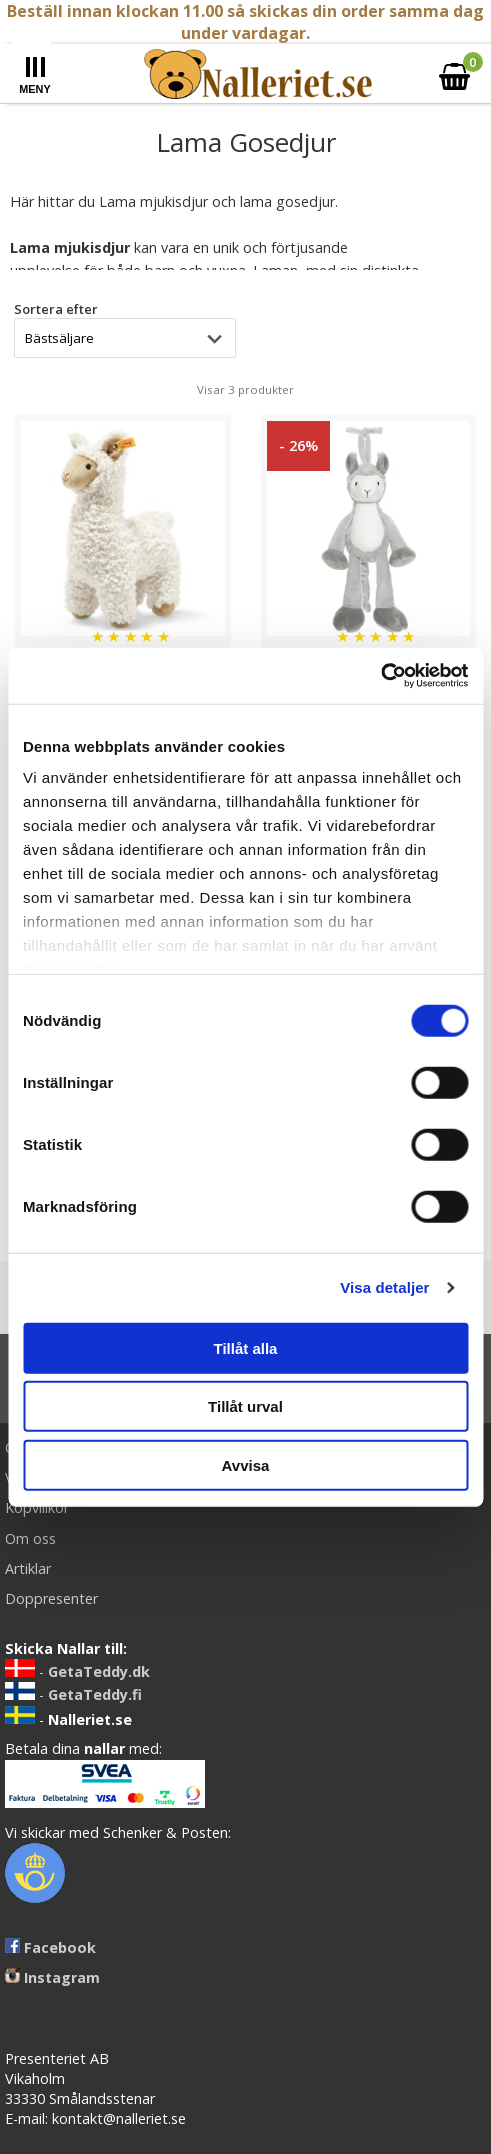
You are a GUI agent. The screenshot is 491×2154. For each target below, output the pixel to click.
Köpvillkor (37, 1507)
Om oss (30, 1538)
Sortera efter (56, 309)
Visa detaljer (384, 1287)
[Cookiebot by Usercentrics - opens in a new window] (380, 676)
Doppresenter (51, 1598)
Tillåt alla (246, 1347)
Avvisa (246, 1464)
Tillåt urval (245, 1406)
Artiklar (28, 1568)
